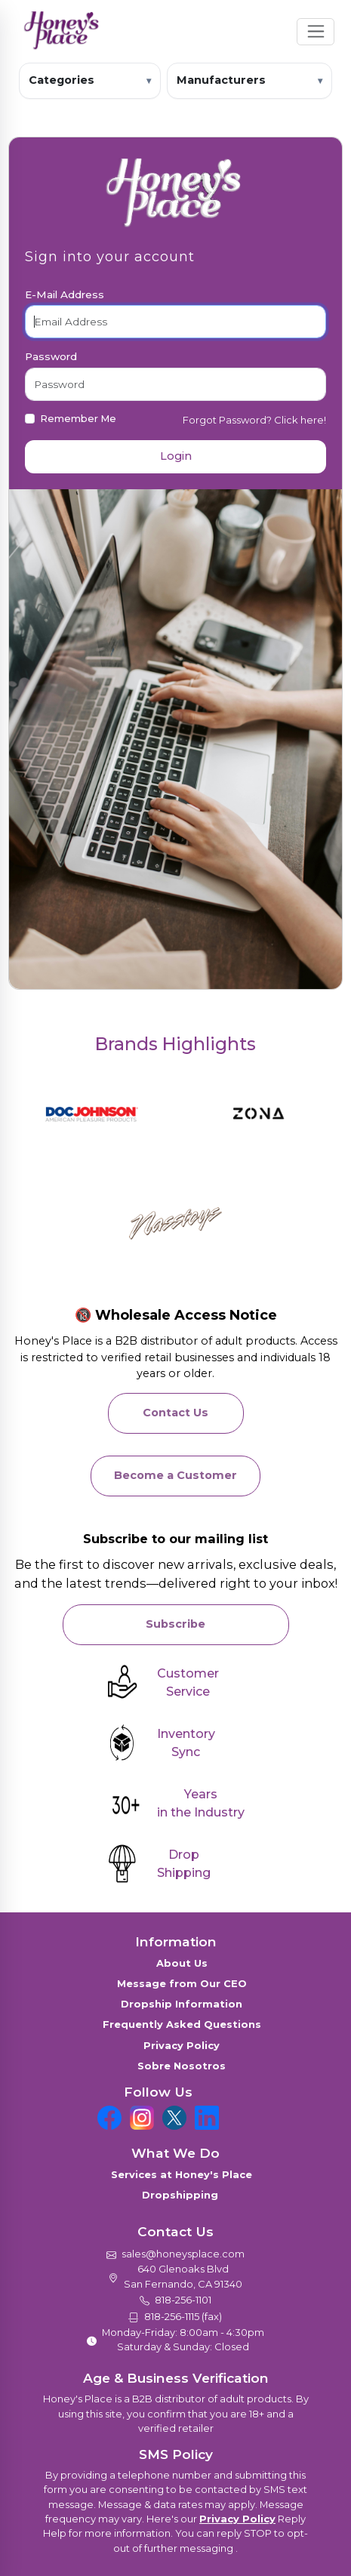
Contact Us (175, 1412)
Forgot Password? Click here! (254, 420)
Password (51, 356)
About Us (182, 1963)
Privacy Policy (181, 2045)
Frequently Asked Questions (182, 2024)
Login (176, 456)
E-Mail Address (64, 294)
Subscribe (175, 1624)
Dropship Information (181, 2004)
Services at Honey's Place (181, 2174)
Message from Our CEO (182, 1983)
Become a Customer (175, 1475)
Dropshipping (181, 2195)
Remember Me (78, 418)
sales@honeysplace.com (183, 2254)
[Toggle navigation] (316, 31)
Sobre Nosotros (181, 2066)
